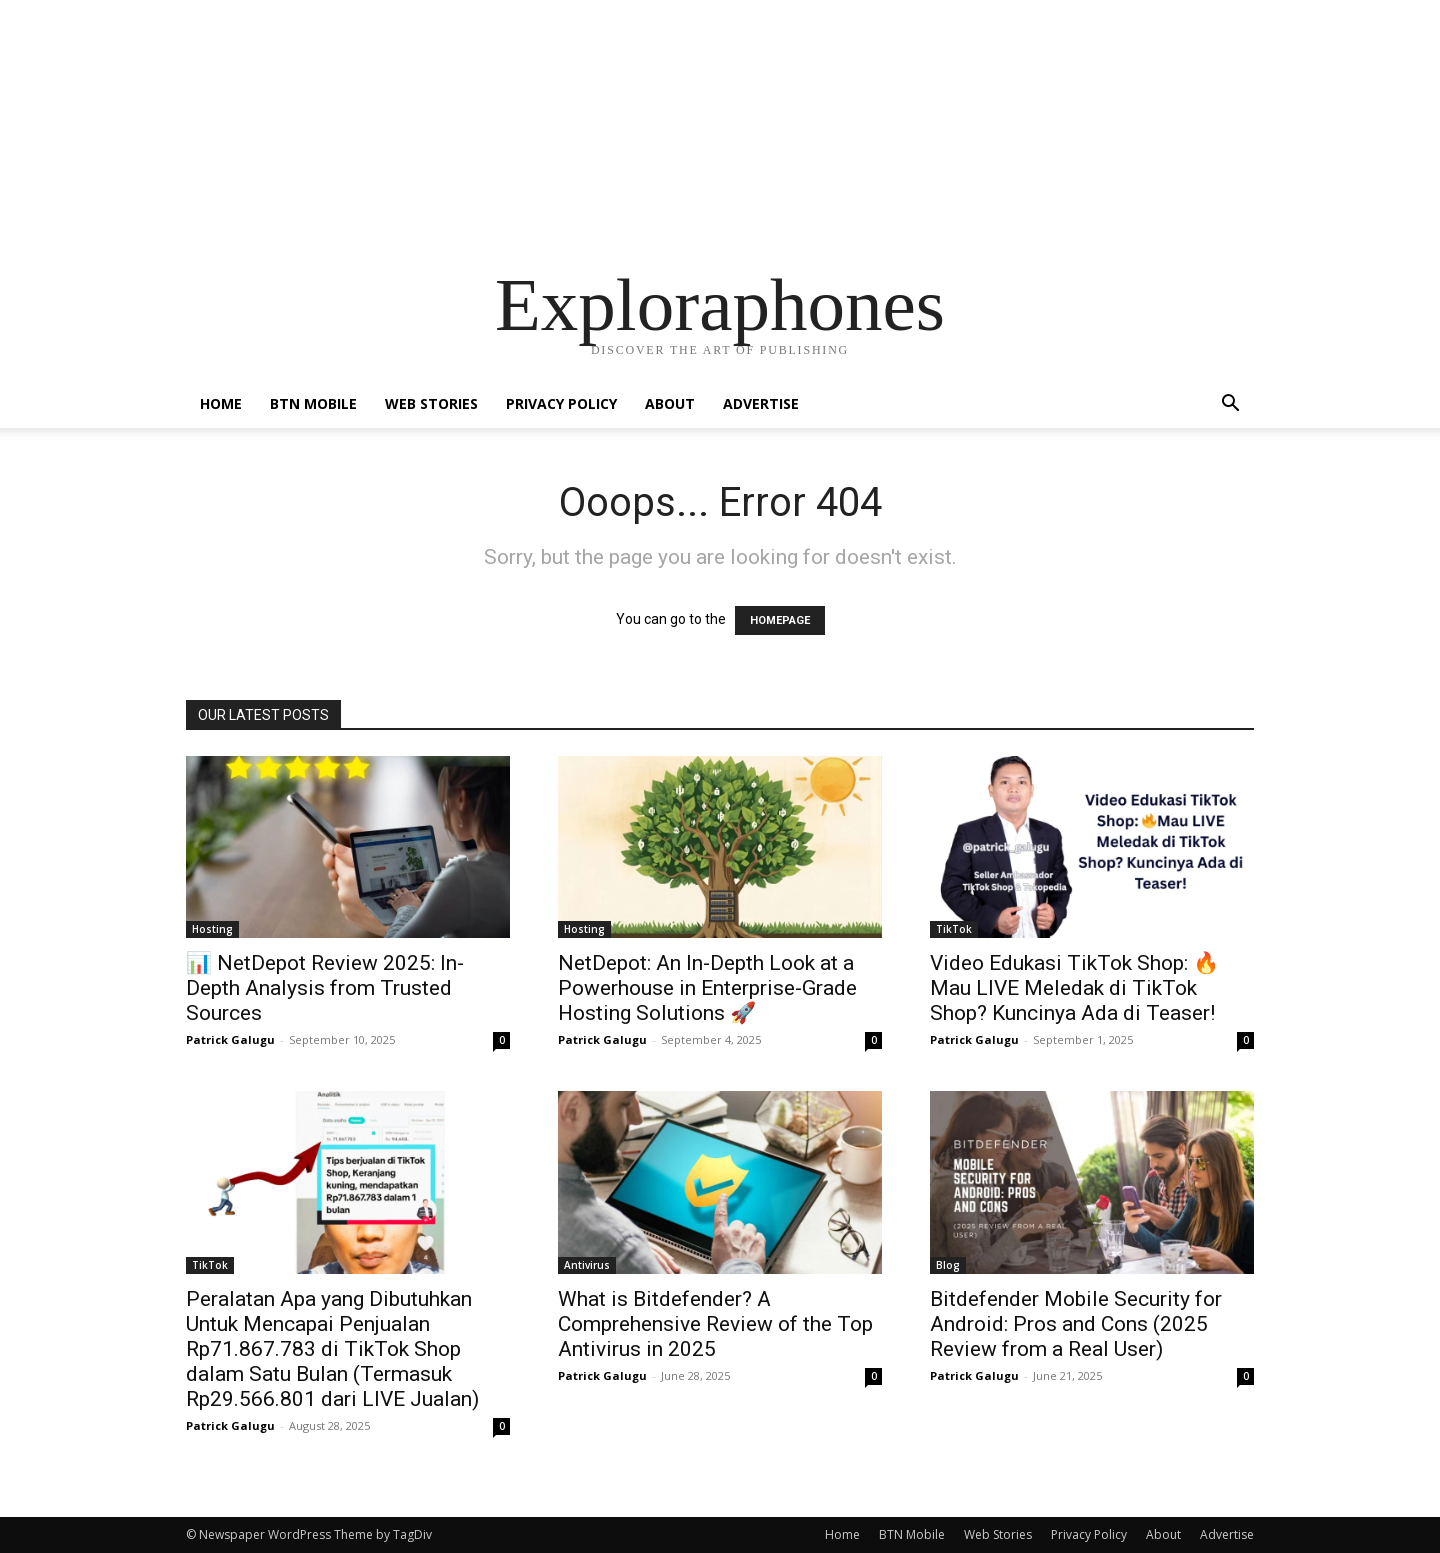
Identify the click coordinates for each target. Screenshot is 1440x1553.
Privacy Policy (561, 403)
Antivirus (587, 1265)
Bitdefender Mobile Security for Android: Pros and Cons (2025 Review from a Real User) (1076, 1324)
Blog (948, 1265)
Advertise (761, 403)
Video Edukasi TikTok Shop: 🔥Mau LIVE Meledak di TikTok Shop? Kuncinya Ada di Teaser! (1074, 988)
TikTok (954, 929)
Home (221, 403)
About (670, 403)
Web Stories (431, 403)
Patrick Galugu (230, 1039)
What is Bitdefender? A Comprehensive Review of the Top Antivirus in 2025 (715, 1324)
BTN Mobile (313, 403)
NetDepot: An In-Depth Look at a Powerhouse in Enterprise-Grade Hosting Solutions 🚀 (707, 988)
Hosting (212, 929)
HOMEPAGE (780, 620)
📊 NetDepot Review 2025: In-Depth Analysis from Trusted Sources (325, 988)
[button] (1230, 405)
